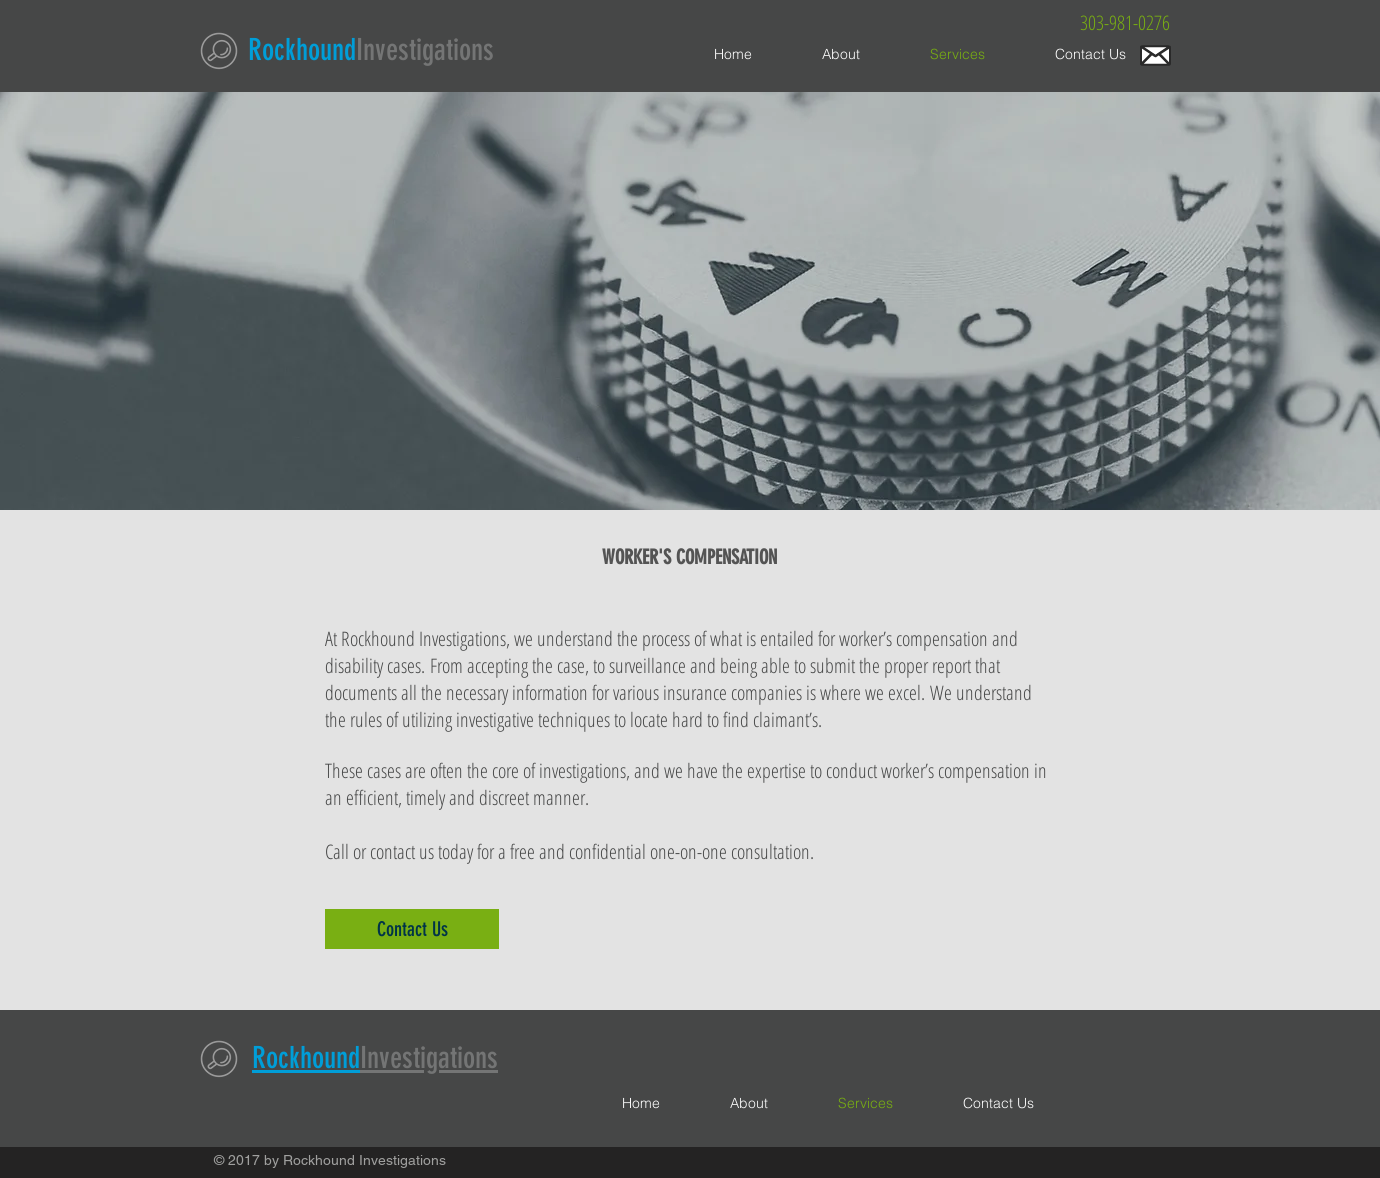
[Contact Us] (412, 929)
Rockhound (302, 50)
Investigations (425, 50)
